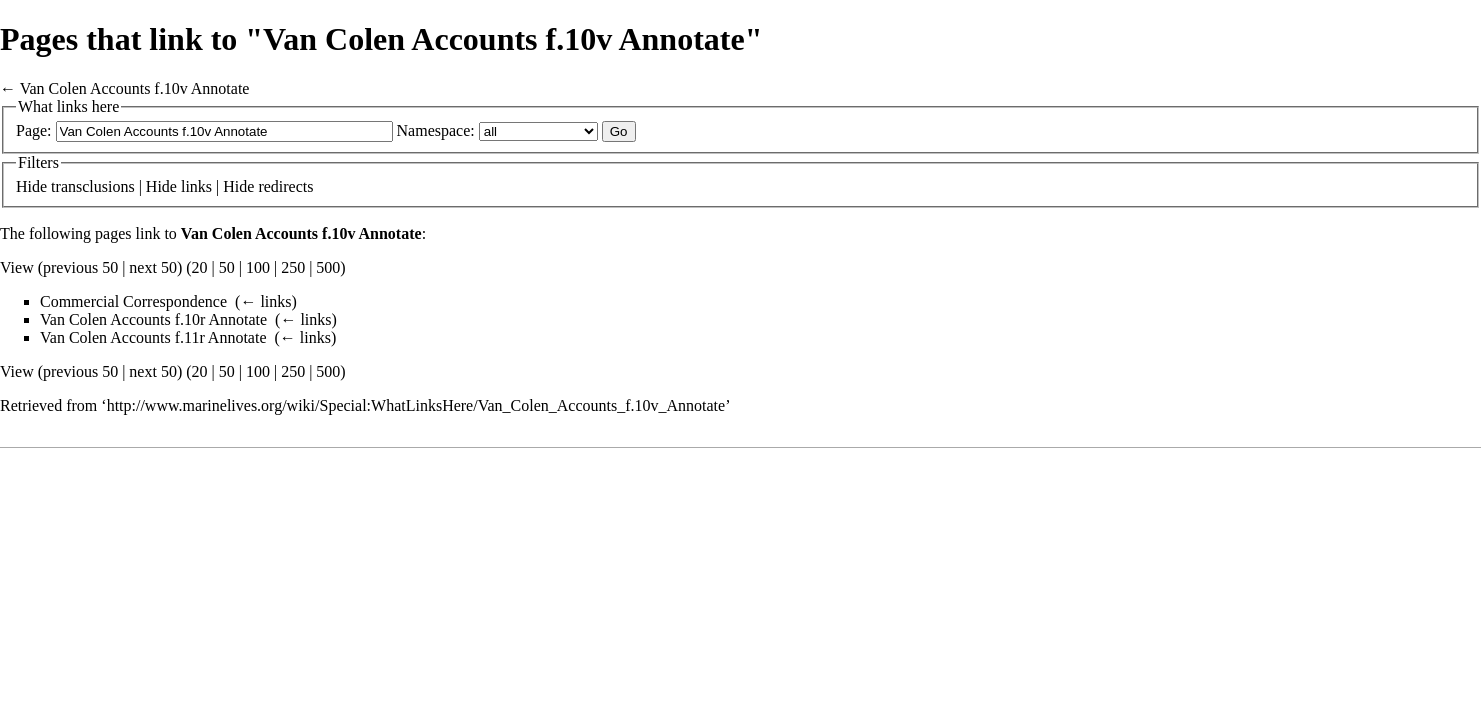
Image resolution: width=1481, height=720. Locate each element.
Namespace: (436, 130)
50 (227, 267)
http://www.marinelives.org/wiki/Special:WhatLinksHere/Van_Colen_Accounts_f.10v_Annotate (416, 405)
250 (293, 267)
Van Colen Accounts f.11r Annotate (153, 337)
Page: (34, 130)
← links (265, 301)
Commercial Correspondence (133, 301)
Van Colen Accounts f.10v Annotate (135, 88)
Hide (31, 186)
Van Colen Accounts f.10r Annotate (153, 319)
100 (258, 267)
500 (328, 267)
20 (200, 267)
